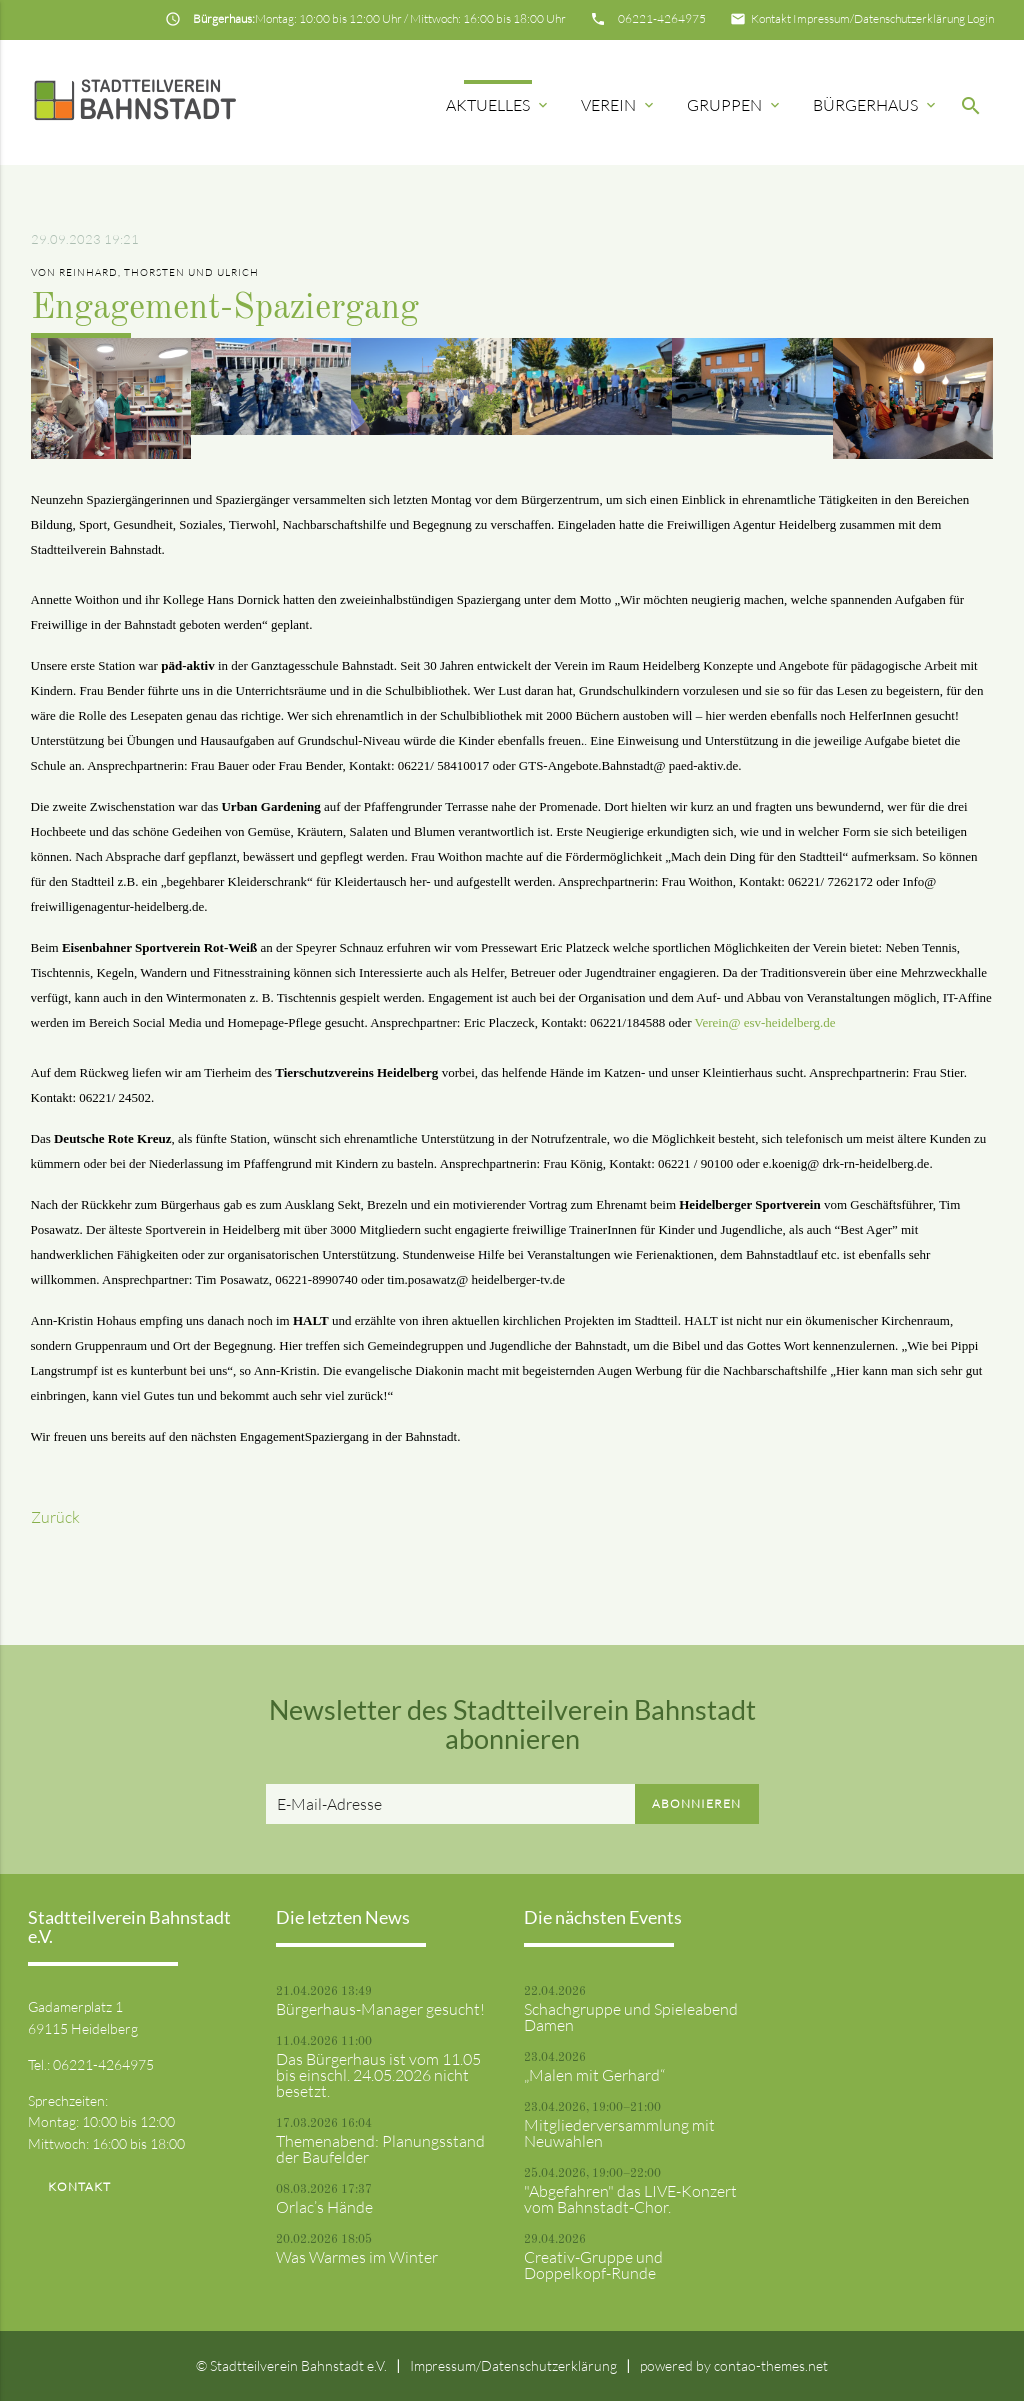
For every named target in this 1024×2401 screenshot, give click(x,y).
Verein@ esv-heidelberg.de (765, 1022)
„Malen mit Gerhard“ (594, 2075)
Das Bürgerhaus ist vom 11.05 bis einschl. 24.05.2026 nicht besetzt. (378, 2075)
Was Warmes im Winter (357, 2257)
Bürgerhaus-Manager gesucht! (380, 2009)
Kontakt (771, 18)
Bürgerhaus (876, 105)
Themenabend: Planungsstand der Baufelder (380, 2149)
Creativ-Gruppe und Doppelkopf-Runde (593, 2265)
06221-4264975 (662, 18)
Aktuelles (498, 105)
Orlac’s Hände (324, 2207)
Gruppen (735, 105)
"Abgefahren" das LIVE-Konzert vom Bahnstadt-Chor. (630, 2199)
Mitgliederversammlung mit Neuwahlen (619, 2133)
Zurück (55, 1517)
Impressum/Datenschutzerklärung (879, 18)
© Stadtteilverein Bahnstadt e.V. (291, 2365)
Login (980, 18)
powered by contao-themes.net (734, 2365)
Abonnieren (696, 1803)
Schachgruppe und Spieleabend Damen (631, 2017)
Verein (619, 105)
